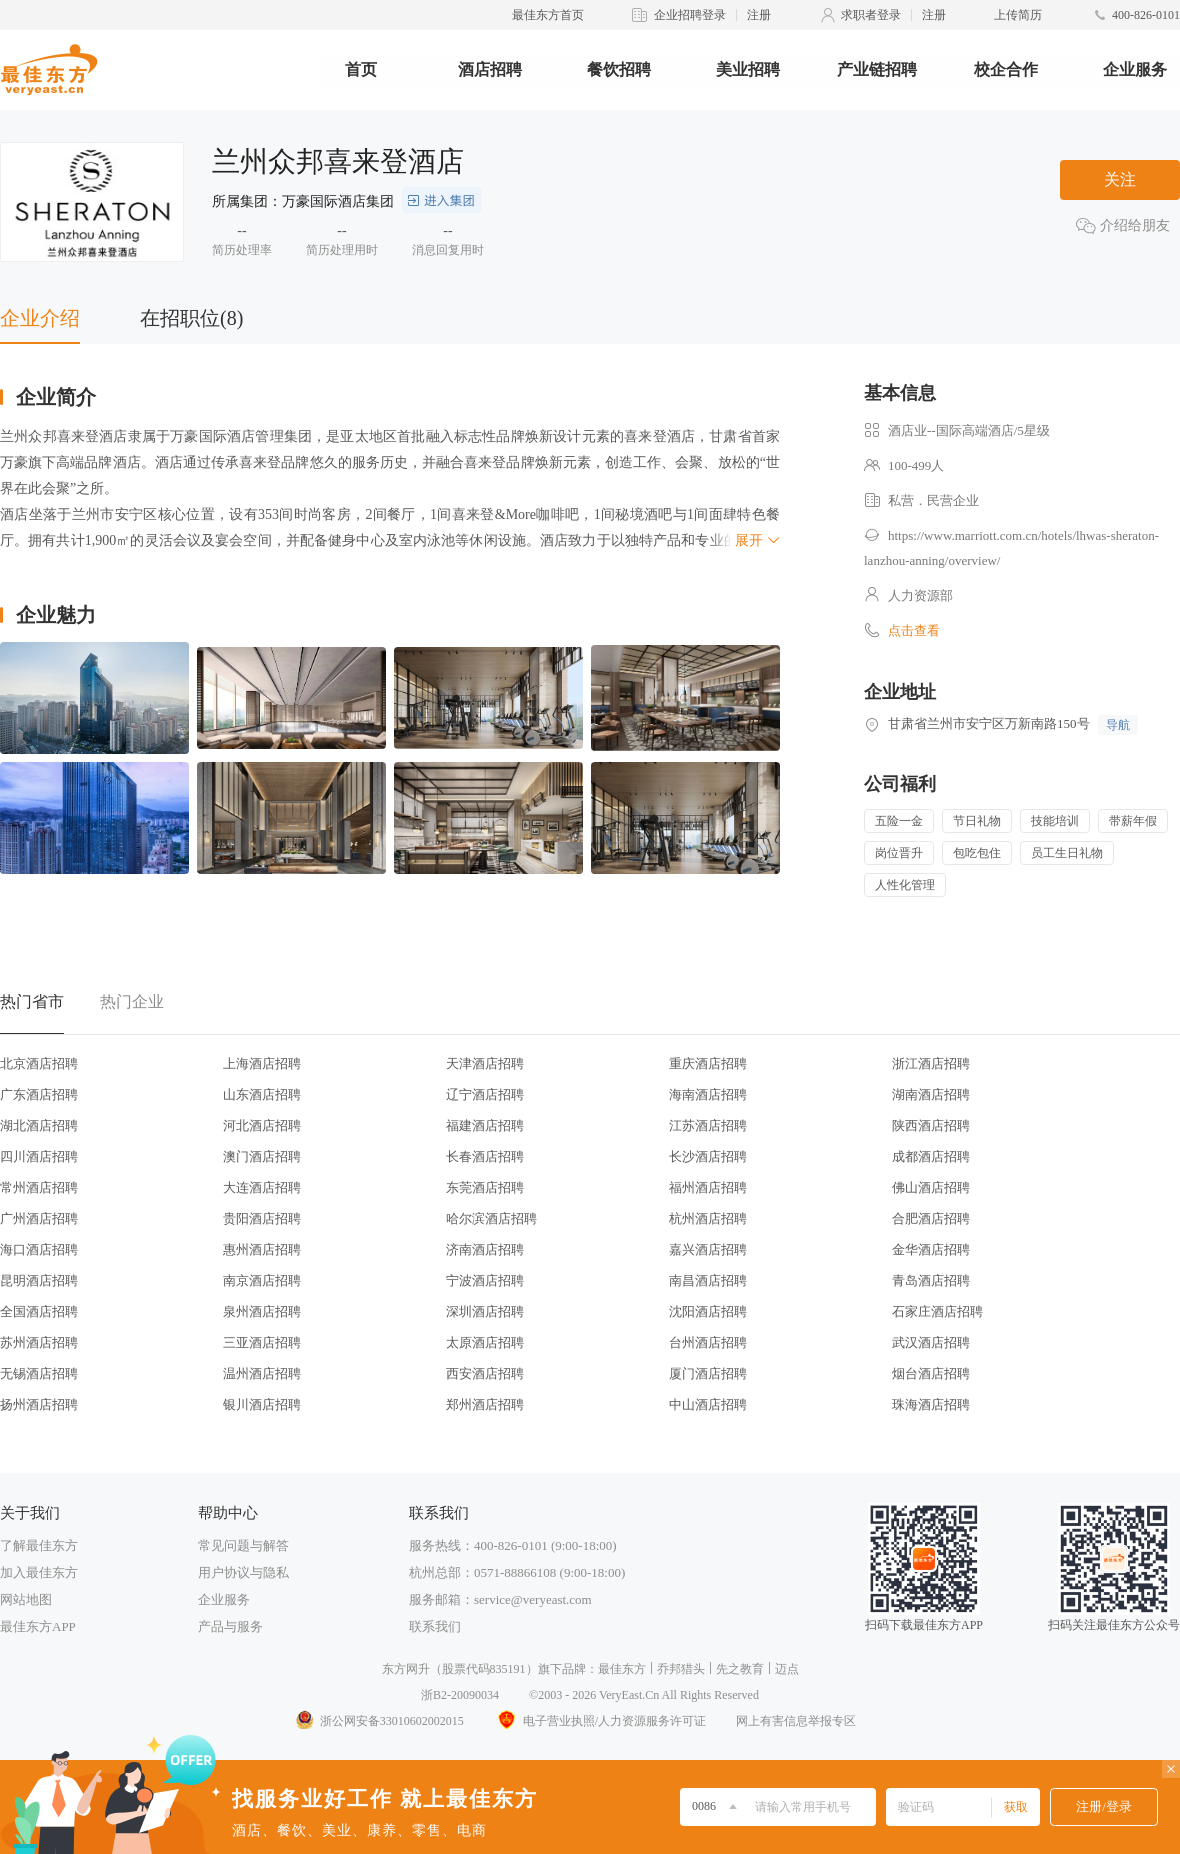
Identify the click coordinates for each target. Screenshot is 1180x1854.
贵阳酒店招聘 (262, 1218)
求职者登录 (871, 15)
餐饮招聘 (619, 69)
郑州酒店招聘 (485, 1404)
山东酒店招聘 (262, 1094)
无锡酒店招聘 (39, 1373)
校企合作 (1006, 69)
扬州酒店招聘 (39, 1404)
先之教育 (740, 1669)
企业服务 (1135, 69)
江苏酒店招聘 (708, 1125)
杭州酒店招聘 (708, 1218)
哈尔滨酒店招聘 (491, 1218)
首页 (361, 69)
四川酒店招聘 (39, 1156)
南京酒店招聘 (262, 1280)
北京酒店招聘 (39, 1063)
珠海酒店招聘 (931, 1404)
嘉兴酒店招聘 (708, 1249)
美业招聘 (748, 69)
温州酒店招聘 (262, 1373)
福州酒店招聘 (708, 1187)
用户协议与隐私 (243, 1572)
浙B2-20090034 (460, 1695)
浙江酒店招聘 (931, 1063)
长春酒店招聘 (485, 1156)
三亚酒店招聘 (262, 1342)
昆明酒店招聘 (39, 1280)
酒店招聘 (490, 69)
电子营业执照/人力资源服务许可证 (600, 1721)
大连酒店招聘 (262, 1187)
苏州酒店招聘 (39, 1342)
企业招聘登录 (690, 15)
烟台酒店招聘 (931, 1373)
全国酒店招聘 (39, 1311)
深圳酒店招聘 (485, 1311)
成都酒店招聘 (931, 1156)
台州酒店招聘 (708, 1342)
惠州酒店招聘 (262, 1249)
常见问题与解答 (243, 1545)
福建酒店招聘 (485, 1125)
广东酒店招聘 (39, 1094)
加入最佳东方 (39, 1572)
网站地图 (26, 1599)
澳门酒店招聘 (262, 1156)
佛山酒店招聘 (931, 1187)
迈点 (787, 1669)
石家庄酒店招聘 (937, 1311)
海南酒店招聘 (708, 1094)
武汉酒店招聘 (931, 1342)
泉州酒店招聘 (262, 1311)
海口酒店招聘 (39, 1249)
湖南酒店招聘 (931, 1094)
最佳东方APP (38, 1626)
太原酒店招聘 (485, 1342)
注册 (759, 15)
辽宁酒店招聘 (485, 1094)
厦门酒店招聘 (708, 1373)
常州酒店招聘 (39, 1187)
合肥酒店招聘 (931, 1218)
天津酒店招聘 (485, 1063)
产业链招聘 (877, 69)
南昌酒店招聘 (708, 1280)
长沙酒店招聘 (708, 1156)
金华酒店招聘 (931, 1249)
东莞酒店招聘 (485, 1187)
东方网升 (406, 1669)
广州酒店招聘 (39, 1218)
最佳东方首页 (548, 15)
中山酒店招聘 (708, 1404)
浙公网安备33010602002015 (379, 1721)
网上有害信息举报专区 (796, 1721)
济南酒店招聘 (485, 1249)
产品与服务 (230, 1626)
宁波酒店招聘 (485, 1280)
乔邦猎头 (681, 1669)
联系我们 (435, 1626)
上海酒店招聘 (262, 1063)
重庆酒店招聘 (708, 1063)
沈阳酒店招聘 (708, 1311)
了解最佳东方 (39, 1545)
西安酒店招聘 (485, 1373)
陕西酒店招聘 (931, 1125)
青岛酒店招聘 (931, 1280)
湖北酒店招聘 (39, 1125)
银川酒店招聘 (262, 1404)
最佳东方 (622, 1669)
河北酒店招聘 (262, 1125)
